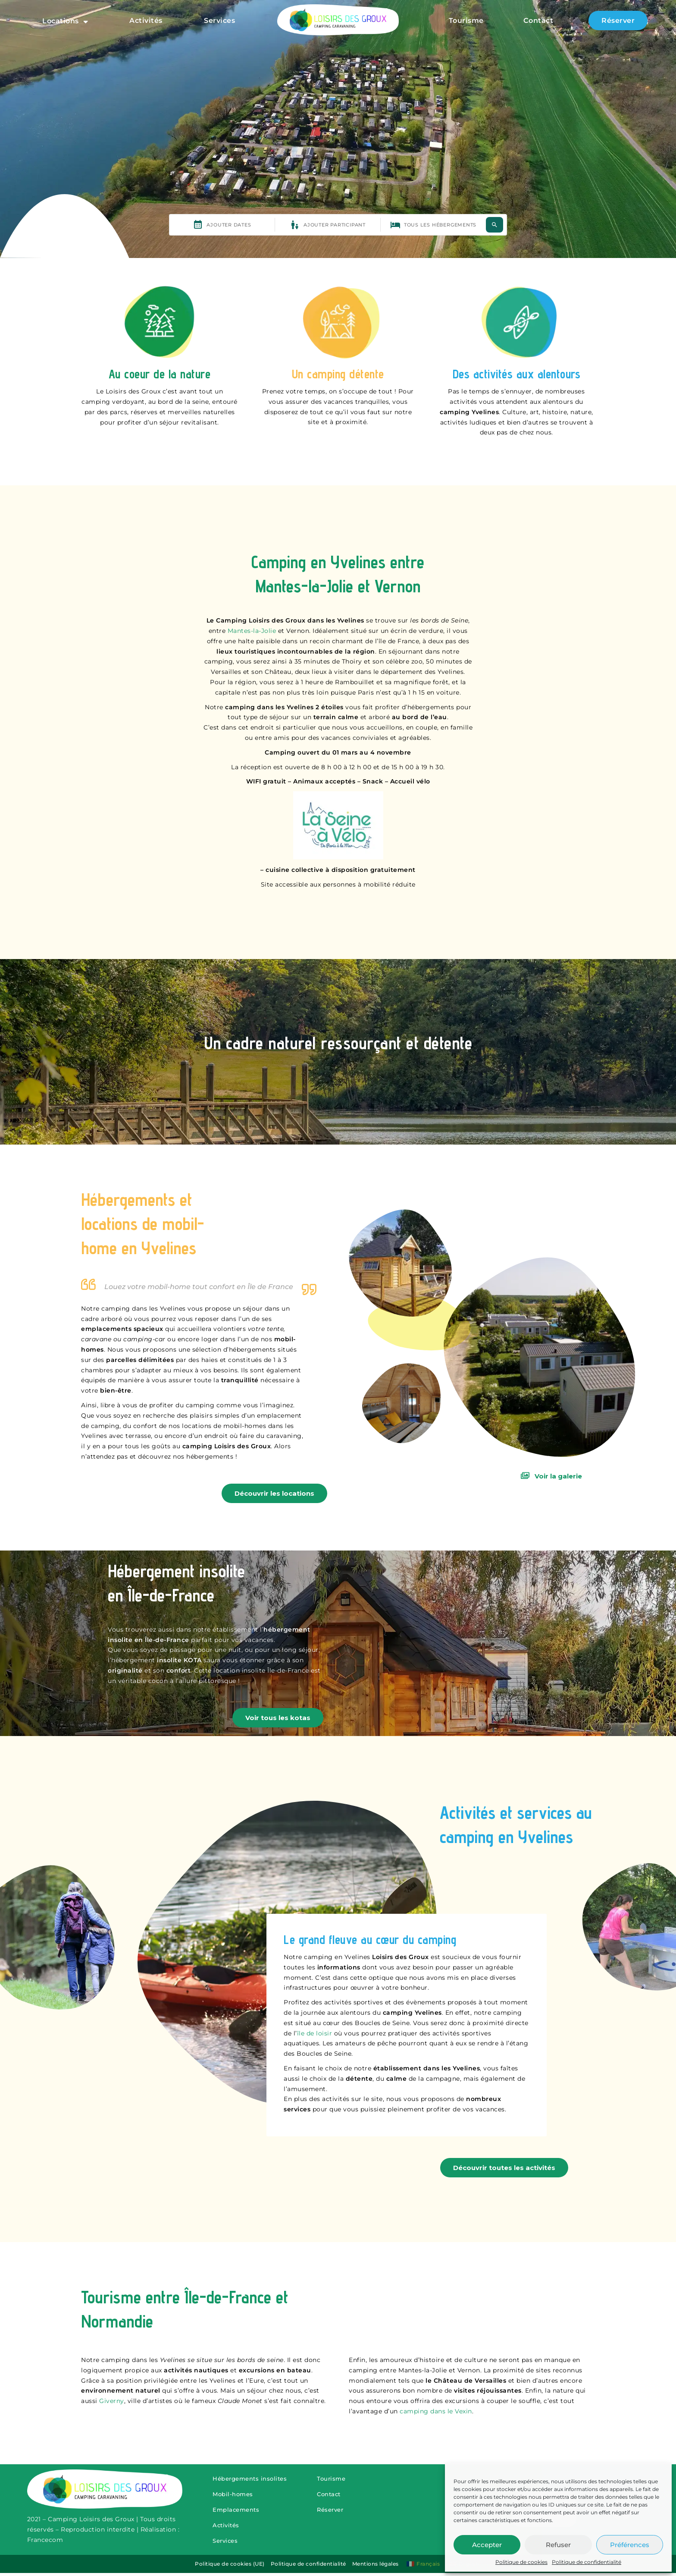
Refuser (558, 2545)
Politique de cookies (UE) (233, 2567)
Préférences (629, 2545)
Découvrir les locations (274, 1493)
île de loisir (314, 2033)
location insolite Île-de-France (261, 1670)
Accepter (487, 2545)
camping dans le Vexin (436, 2411)
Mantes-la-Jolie (252, 631)
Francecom (45, 2542)
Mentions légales (378, 2567)
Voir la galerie (551, 1476)
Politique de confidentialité (586, 2562)
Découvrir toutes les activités (504, 2168)
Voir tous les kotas (277, 1718)
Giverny (111, 2401)
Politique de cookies (521, 2562)
